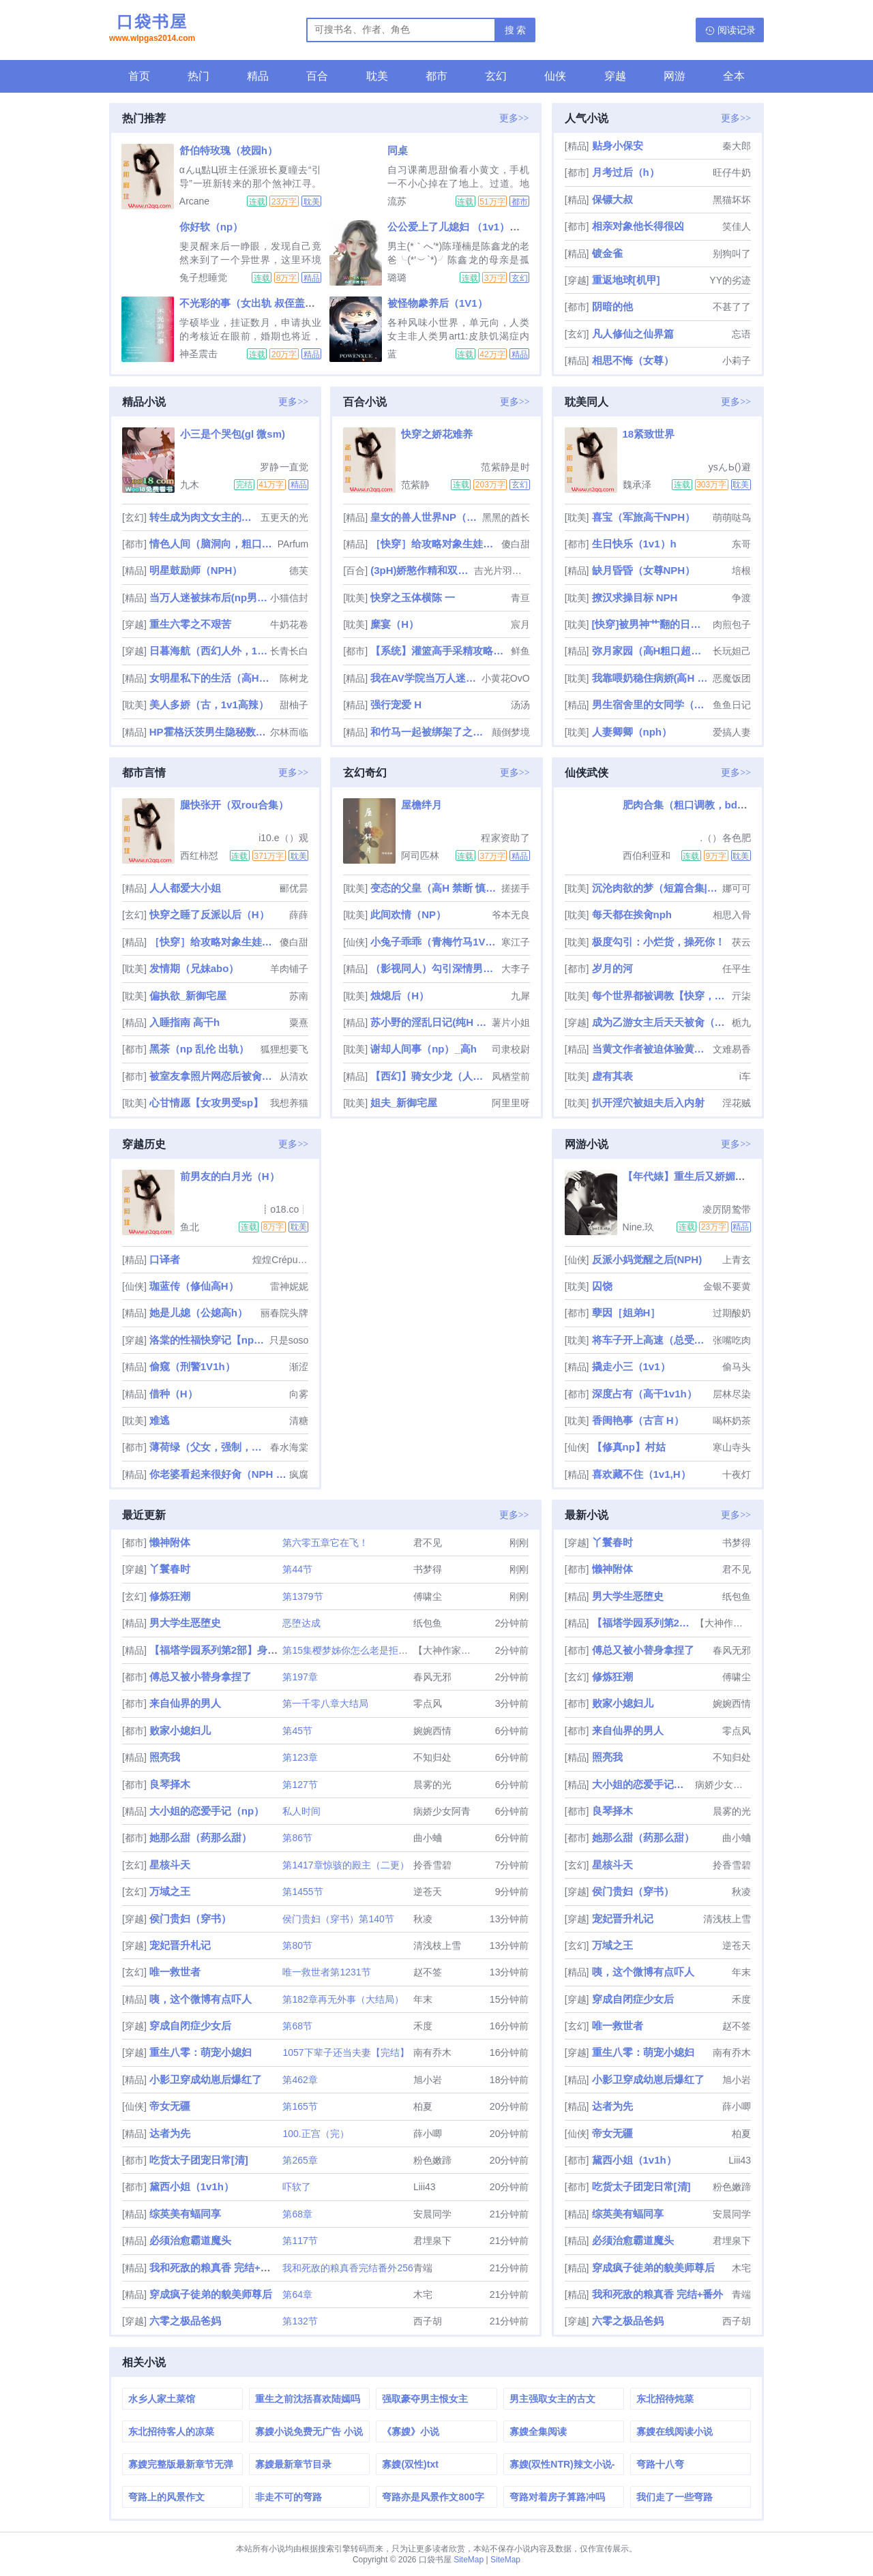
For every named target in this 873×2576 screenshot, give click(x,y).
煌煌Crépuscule (280, 1259)
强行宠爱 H (395, 704)
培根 (741, 570)
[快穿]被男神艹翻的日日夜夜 (651, 624)
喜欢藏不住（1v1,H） (641, 1474)
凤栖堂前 (511, 1076)
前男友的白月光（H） (230, 1176)
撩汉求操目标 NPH (635, 597)
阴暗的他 (612, 306)
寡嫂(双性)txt (410, 2464)
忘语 (741, 334)
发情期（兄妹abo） (194, 968)
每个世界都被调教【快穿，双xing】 (660, 995)
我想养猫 (289, 1102)
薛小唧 (427, 2133)
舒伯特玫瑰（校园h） (228, 150)
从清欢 (294, 1076)
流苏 (396, 201)
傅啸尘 (427, 1596)
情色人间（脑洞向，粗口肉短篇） (212, 543)
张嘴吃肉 (732, 1340)
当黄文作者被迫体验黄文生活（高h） (651, 1049)
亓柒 (741, 995)
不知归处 (432, 1757)
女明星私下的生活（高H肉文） (213, 678)
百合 (317, 76)
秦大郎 (736, 145)
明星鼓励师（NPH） (196, 570)
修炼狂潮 (169, 1596)
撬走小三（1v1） (631, 1366)
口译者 (164, 1259)
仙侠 (555, 76)
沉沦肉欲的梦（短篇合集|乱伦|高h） (656, 888)
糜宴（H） (394, 624)
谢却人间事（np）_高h (423, 1049)
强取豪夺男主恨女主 (425, 2398)
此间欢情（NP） (408, 914)
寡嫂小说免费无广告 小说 (309, 2431)
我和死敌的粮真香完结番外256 (347, 2267)
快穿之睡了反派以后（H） (209, 914)
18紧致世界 (649, 434)
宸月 (520, 624)
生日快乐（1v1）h (634, 543)
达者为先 (169, 2133)
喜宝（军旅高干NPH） (644, 517)
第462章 (299, 2079)
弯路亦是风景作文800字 (433, 2496)
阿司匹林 (420, 855)
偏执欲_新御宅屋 (187, 995)
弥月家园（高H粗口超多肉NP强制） (651, 650)
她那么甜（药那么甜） (200, 1837)
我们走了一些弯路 (674, 2496)
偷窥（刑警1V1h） (192, 1366)
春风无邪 (432, 1676)
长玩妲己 (732, 651)
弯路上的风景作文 (166, 2496)
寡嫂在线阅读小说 (674, 2431)
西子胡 (427, 2321)
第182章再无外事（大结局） (342, 1999)
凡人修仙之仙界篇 (633, 333)
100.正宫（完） (315, 2133)
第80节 (297, 1945)
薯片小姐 (511, 1022)
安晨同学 (432, 2214)
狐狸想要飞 (284, 1049)
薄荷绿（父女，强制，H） (208, 1447)
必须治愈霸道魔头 (190, 2240)
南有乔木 (432, 2052)
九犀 (520, 995)
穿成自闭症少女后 (190, 2025)
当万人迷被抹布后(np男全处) (208, 597)
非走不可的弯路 (288, 2496)
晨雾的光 (432, 1784)
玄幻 (496, 76)
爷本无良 (511, 914)
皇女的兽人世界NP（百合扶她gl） (424, 517)
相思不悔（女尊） (633, 360)
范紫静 (415, 484)
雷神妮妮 (289, 1286)
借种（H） (173, 1393)
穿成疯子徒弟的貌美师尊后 (210, 2294)
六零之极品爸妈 (185, 2321)
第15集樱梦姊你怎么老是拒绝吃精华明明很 (373, 1650)
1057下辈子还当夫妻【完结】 (345, 2052)
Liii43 (424, 2186)
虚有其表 (612, 1076)
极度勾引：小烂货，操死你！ (658, 942)
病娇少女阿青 (442, 1811)
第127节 (299, 1784)
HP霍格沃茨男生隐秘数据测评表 (208, 732)
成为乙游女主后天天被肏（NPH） (660, 1022)
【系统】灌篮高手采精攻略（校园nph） (438, 650)
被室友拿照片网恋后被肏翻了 (213, 1076)
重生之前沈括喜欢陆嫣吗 (307, 2398)
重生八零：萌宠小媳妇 (200, 2052)
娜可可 (736, 888)
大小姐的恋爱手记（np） (206, 1811)
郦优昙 (294, 888)
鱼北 (189, 1227)
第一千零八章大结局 (325, 1703)
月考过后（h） (626, 172)
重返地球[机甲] (626, 280)
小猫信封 (289, 597)
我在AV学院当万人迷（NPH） (424, 678)
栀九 (741, 1022)
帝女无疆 (169, 2106)
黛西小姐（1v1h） (191, 2186)
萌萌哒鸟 (732, 517)
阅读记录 (736, 30)
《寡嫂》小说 (410, 2431)
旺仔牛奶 (732, 172)
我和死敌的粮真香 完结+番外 (215, 2267)
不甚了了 (732, 306)
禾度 (422, 2025)
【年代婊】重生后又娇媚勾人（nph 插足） (720, 1176)
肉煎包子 (732, 624)
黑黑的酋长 (506, 517)
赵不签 (427, 1972)
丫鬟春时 (169, 1569)
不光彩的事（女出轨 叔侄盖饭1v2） (260, 303)
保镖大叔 (612, 199)
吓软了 (296, 2186)
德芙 (298, 570)
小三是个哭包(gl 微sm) (232, 434)
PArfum (293, 544)
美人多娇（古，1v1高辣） (209, 704)
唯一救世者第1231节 (326, 1972)
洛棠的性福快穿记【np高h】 (208, 1340)
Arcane (194, 201)
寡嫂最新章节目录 (293, 2464)
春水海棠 (289, 1447)
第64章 (297, 2294)
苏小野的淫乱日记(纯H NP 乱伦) (429, 1022)
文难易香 (732, 1049)
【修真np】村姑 (629, 1447)
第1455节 (302, 1891)
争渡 (741, 597)
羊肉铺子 (289, 968)
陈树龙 (294, 678)
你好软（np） (211, 226)
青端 (422, 2267)
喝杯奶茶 (732, 1420)
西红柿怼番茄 (199, 855)
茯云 (741, 942)
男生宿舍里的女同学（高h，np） (651, 704)
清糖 (298, 1420)
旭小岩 (427, 2079)
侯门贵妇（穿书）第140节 (338, 1918)
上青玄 (736, 1259)
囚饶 (602, 1286)
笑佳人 (736, 226)
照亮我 (164, 1757)
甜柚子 (294, 704)
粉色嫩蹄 (432, 2160)
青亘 (520, 597)
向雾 (298, 1394)
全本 (734, 76)
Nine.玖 (639, 1227)
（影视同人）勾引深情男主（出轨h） (434, 968)
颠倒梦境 (511, 732)
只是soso (289, 1340)
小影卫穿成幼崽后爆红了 (205, 2079)
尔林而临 (289, 732)
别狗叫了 (732, 253)
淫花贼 (736, 1102)
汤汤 (520, 704)
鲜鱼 (520, 651)
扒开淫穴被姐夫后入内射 (648, 1102)
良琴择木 (169, 1784)
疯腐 (298, 1474)
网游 (674, 76)
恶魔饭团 (732, 678)
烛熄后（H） (399, 995)
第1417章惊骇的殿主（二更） (345, 1865)
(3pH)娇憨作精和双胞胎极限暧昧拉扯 (420, 570)
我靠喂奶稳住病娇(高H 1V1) (651, 678)
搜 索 (516, 30)
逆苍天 (427, 1891)
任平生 (736, 968)
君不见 (427, 1542)
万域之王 (169, 1891)
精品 (258, 76)
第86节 (297, 1837)
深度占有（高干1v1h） (644, 1393)
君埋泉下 (432, 2240)
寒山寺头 (732, 1447)
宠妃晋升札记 (180, 1945)
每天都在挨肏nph (632, 914)
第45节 (297, 1730)
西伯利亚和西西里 (646, 855)
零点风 (427, 1703)
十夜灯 (736, 1474)
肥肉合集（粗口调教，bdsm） (693, 804)
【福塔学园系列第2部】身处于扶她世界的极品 (254, 1650)
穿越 (615, 76)
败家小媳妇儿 (180, 1730)
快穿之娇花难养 (437, 434)
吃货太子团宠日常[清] (198, 2160)
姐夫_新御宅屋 (403, 1102)
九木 (189, 484)
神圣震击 (198, 353)
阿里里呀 (511, 1102)
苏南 (298, 995)
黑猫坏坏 (732, 199)
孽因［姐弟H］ (626, 1312)
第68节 (297, 2025)
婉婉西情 (432, 1730)
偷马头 (736, 1366)
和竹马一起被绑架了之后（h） (429, 732)
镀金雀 (607, 253)
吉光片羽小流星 (502, 570)
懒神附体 (169, 1542)
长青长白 (289, 651)
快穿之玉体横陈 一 (412, 597)
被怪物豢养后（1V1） (437, 303)
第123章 (299, 1757)
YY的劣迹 (730, 280)
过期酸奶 (732, 1312)
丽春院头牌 (284, 1312)
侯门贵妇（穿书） (190, 1918)
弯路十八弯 (660, 2464)
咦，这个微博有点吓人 (200, 1999)
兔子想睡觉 (203, 277)
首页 (139, 76)
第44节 (297, 1569)
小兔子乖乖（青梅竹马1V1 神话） (434, 942)
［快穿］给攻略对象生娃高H (434, 543)
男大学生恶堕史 (185, 1622)
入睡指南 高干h (184, 1022)
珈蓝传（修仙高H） (194, 1286)
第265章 (299, 2160)
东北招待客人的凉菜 (171, 2431)
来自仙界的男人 (185, 1703)
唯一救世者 (175, 1972)
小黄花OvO (506, 678)
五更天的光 (284, 517)
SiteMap (469, 2559)
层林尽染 (732, 1394)
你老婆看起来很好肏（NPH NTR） (217, 1474)
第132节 (299, 2321)
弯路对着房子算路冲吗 (557, 2496)
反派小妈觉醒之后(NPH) (647, 1259)
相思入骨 (732, 914)
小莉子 (736, 360)
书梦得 (427, 1569)
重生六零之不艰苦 (190, 624)
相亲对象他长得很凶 (638, 226)
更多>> (514, 118)
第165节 (299, 2106)
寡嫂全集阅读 (538, 2431)
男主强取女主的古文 (552, 2398)
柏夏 (422, 2106)
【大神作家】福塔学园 (461, 1650)
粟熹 (298, 1022)
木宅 (422, 2294)
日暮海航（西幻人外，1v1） (208, 650)
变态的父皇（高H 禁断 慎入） (434, 888)
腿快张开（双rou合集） (234, 804)
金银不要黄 (727, 1286)
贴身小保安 (617, 145)
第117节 (299, 2240)
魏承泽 (637, 484)
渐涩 (298, 1366)
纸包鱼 (427, 1623)
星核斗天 (169, 1864)
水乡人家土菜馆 (161, 2398)
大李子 (515, 968)
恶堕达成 (301, 1623)
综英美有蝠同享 (185, 2213)
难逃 (159, 1420)
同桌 (397, 150)
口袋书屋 (152, 29)
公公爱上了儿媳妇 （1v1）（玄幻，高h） (482, 226)
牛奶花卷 (289, 624)
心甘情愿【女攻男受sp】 (206, 1102)
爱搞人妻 (732, 732)
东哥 (741, 544)
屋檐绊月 (421, 804)
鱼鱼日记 (732, 704)
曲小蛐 (427, 1837)
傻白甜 (515, 544)
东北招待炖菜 (665, 2398)
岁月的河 (612, 968)
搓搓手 (515, 888)
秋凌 (422, 1918)
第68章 (297, 2214)
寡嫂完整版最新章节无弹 (180, 2464)
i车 (745, 1076)
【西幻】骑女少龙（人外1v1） (429, 1076)
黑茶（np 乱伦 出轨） (199, 1049)
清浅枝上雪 (437, 1945)
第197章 (299, 1676)
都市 (436, 76)
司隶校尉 (511, 1049)
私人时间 (301, 1811)
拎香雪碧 (432, 1865)
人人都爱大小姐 (185, 888)
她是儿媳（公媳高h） (198, 1312)
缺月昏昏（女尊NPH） (644, 570)
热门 (198, 76)
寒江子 (515, 942)
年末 (422, 1999)
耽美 (377, 76)
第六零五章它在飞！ (325, 1542)
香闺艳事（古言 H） (638, 1420)
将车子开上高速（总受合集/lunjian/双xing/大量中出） (651, 1340)
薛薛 (298, 914)
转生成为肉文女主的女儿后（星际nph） (203, 517)
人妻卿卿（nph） (632, 732)
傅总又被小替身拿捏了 (200, 1676)
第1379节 (302, 1596)
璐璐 (396, 277)
